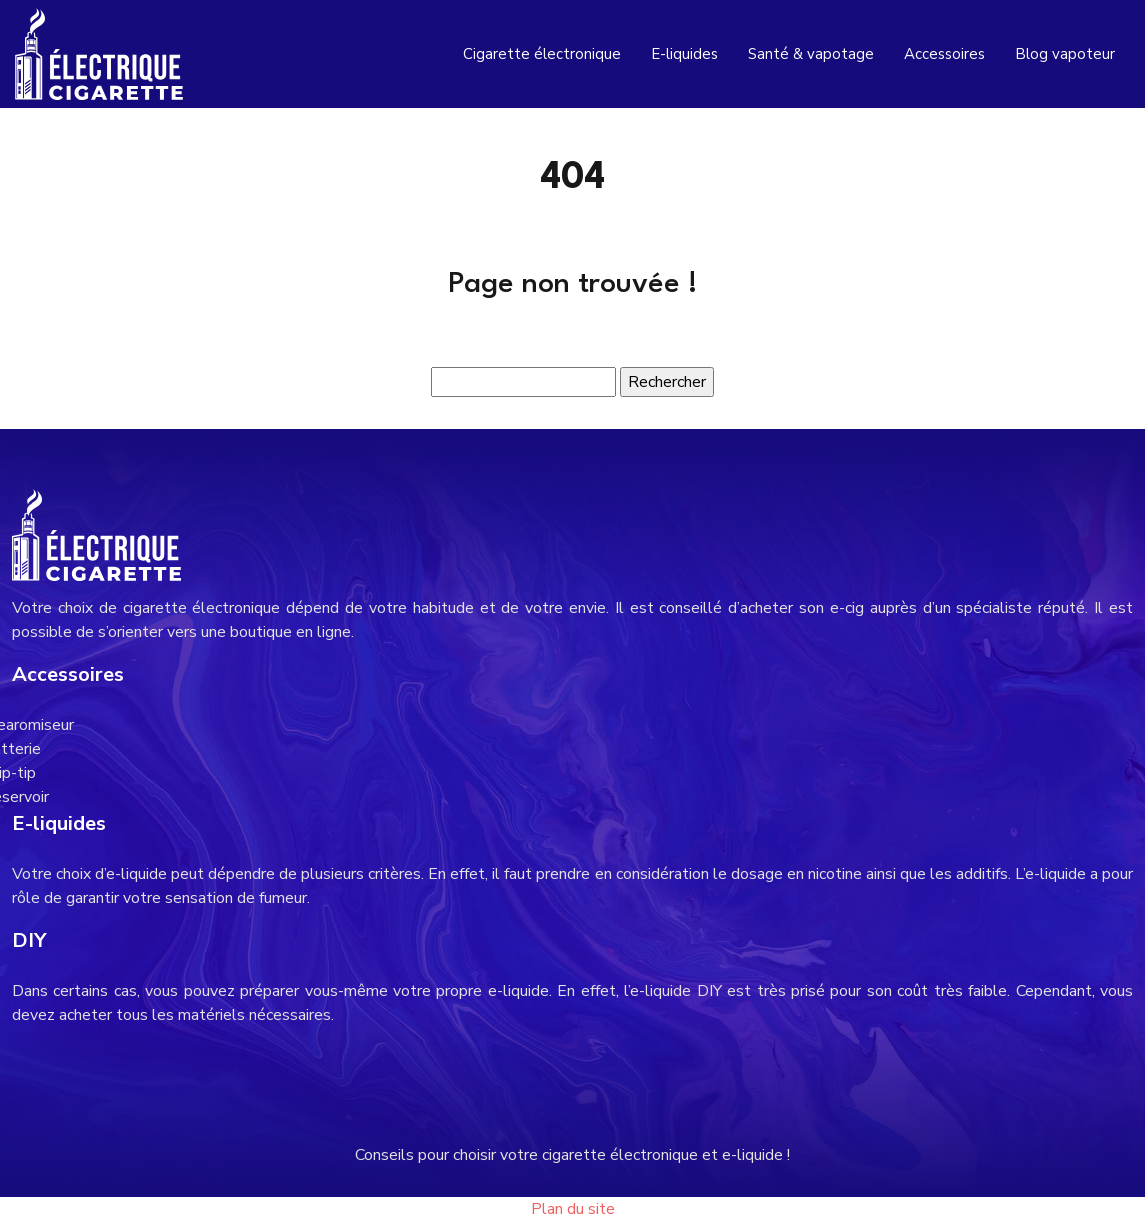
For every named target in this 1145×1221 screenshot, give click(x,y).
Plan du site (573, 1209)
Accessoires (944, 54)
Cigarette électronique (542, 54)
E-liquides (684, 54)
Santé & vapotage (811, 54)
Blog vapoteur (1065, 54)
